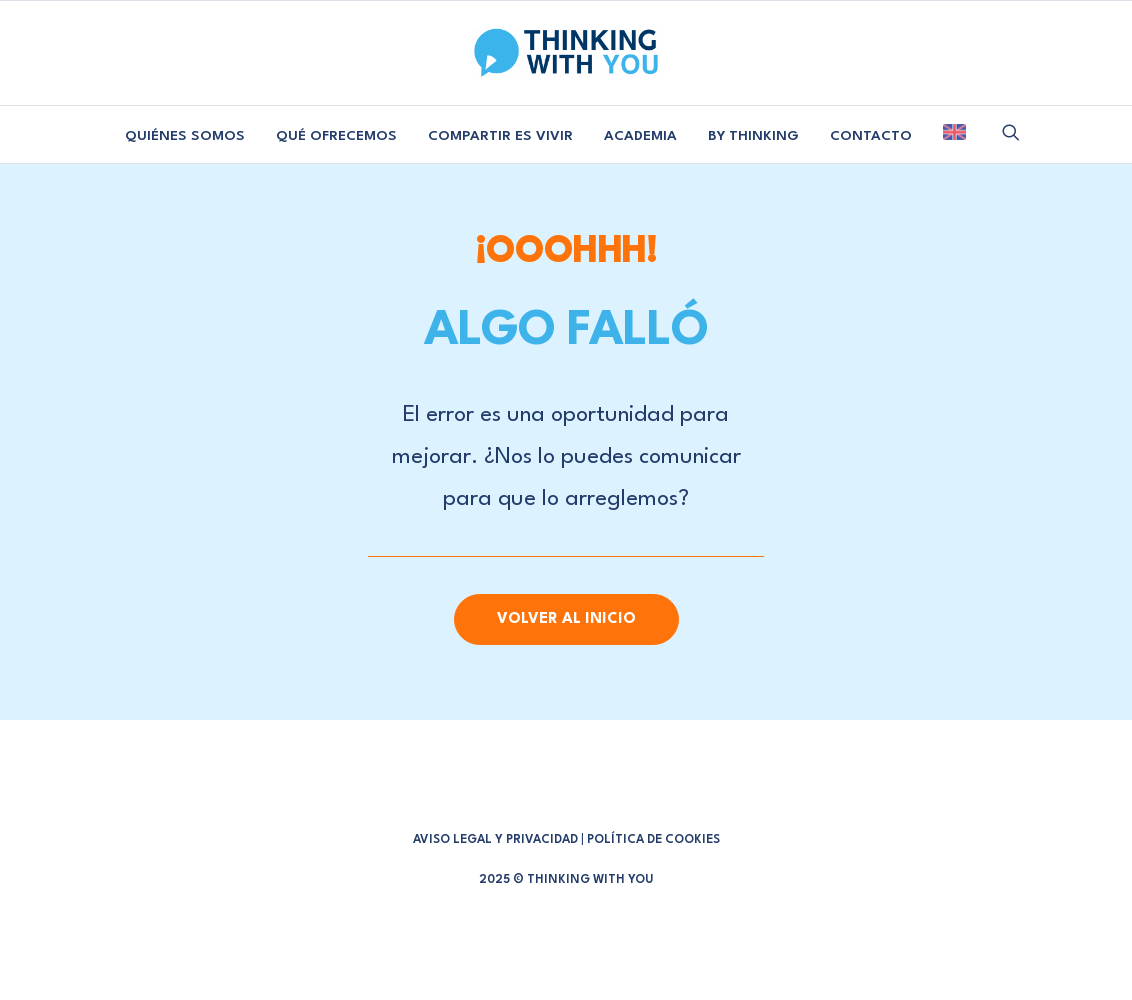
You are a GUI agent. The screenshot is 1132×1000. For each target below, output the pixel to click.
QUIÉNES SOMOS (185, 136)
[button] (1011, 132)
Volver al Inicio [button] (566, 619)
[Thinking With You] (566, 53)
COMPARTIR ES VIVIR (500, 136)
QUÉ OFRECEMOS (336, 136)
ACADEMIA (640, 136)
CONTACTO (871, 136)
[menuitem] (185, 137)
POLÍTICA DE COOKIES (653, 840)
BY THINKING (753, 136)
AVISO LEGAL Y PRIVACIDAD (495, 840)
